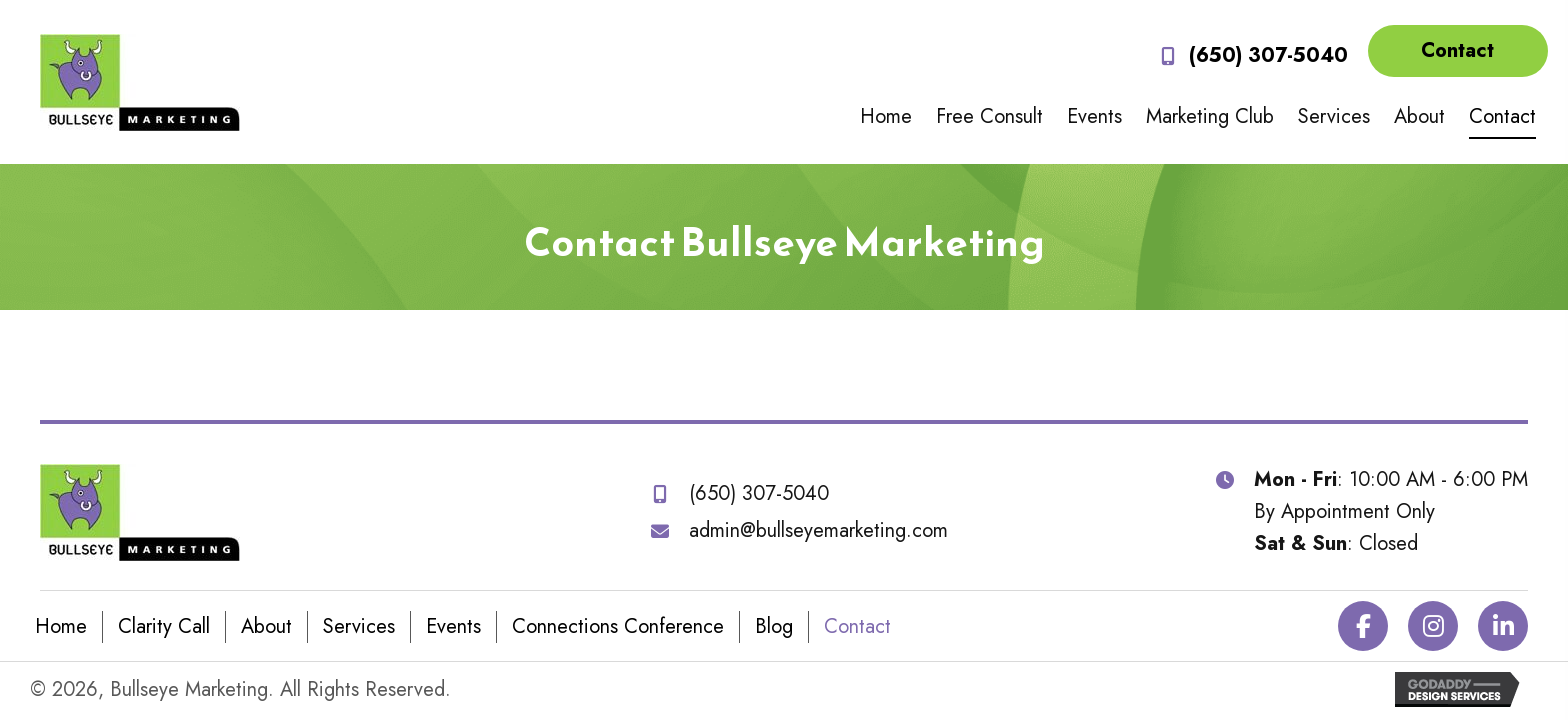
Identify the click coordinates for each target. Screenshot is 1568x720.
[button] (1458, 51)
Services (359, 626)
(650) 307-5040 (1268, 55)
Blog (774, 626)
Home (61, 626)
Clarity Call (164, 626)
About (266, 626)
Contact (857, 626)
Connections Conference (618, 626)
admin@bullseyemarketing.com (818, 530)
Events (453, 626)
